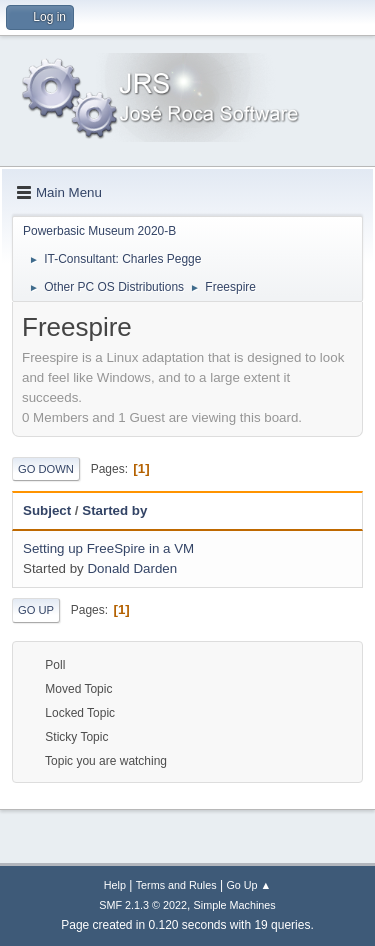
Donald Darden (132, 568)
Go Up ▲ (248, 885)
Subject (47, 510)
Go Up (36, 610)
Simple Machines (235, 905)
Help (115, 885)
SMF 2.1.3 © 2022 (143, 905)
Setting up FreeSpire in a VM (108, 548)
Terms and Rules (176, 885)
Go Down (46, 469)
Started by (114, 510)
